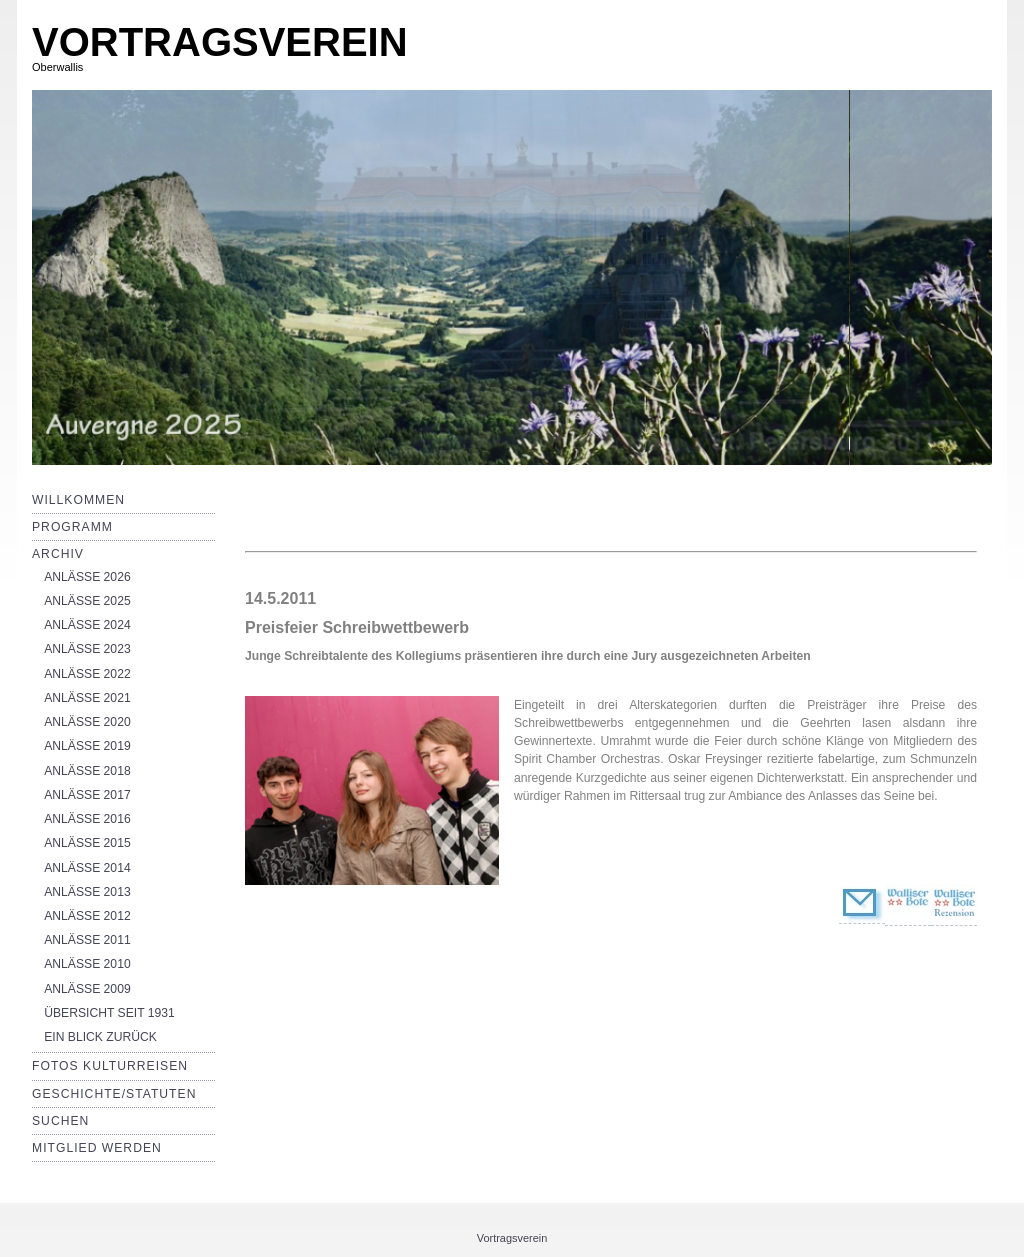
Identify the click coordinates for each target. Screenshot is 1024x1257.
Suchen (60, 1121)
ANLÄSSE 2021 (87, 698)
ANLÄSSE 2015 (87, 843)
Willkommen (78, 500)
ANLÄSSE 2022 (87, 674)
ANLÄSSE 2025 (87, 601)
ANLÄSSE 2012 (87, 916)
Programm (72, 527)
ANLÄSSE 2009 (87, 989)
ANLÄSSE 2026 (87, 577)
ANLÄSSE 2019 (87, 746)
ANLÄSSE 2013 (87, 892)
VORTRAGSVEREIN (220, 42)
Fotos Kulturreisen (110, 1066)
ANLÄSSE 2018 (87, 771)
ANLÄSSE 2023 (87, 649)
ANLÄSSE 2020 (87, 722)
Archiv (58, 554)
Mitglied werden (97, 1148)
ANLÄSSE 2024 (87, 625)
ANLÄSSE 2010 (87, 964)
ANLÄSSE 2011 (87, 940)
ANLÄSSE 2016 (87, 819)
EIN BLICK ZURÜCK (100, 1037)
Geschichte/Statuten (114, 1094)
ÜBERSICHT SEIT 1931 (109, 1013)
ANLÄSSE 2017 (87, 795)
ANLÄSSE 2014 (87, 868)
